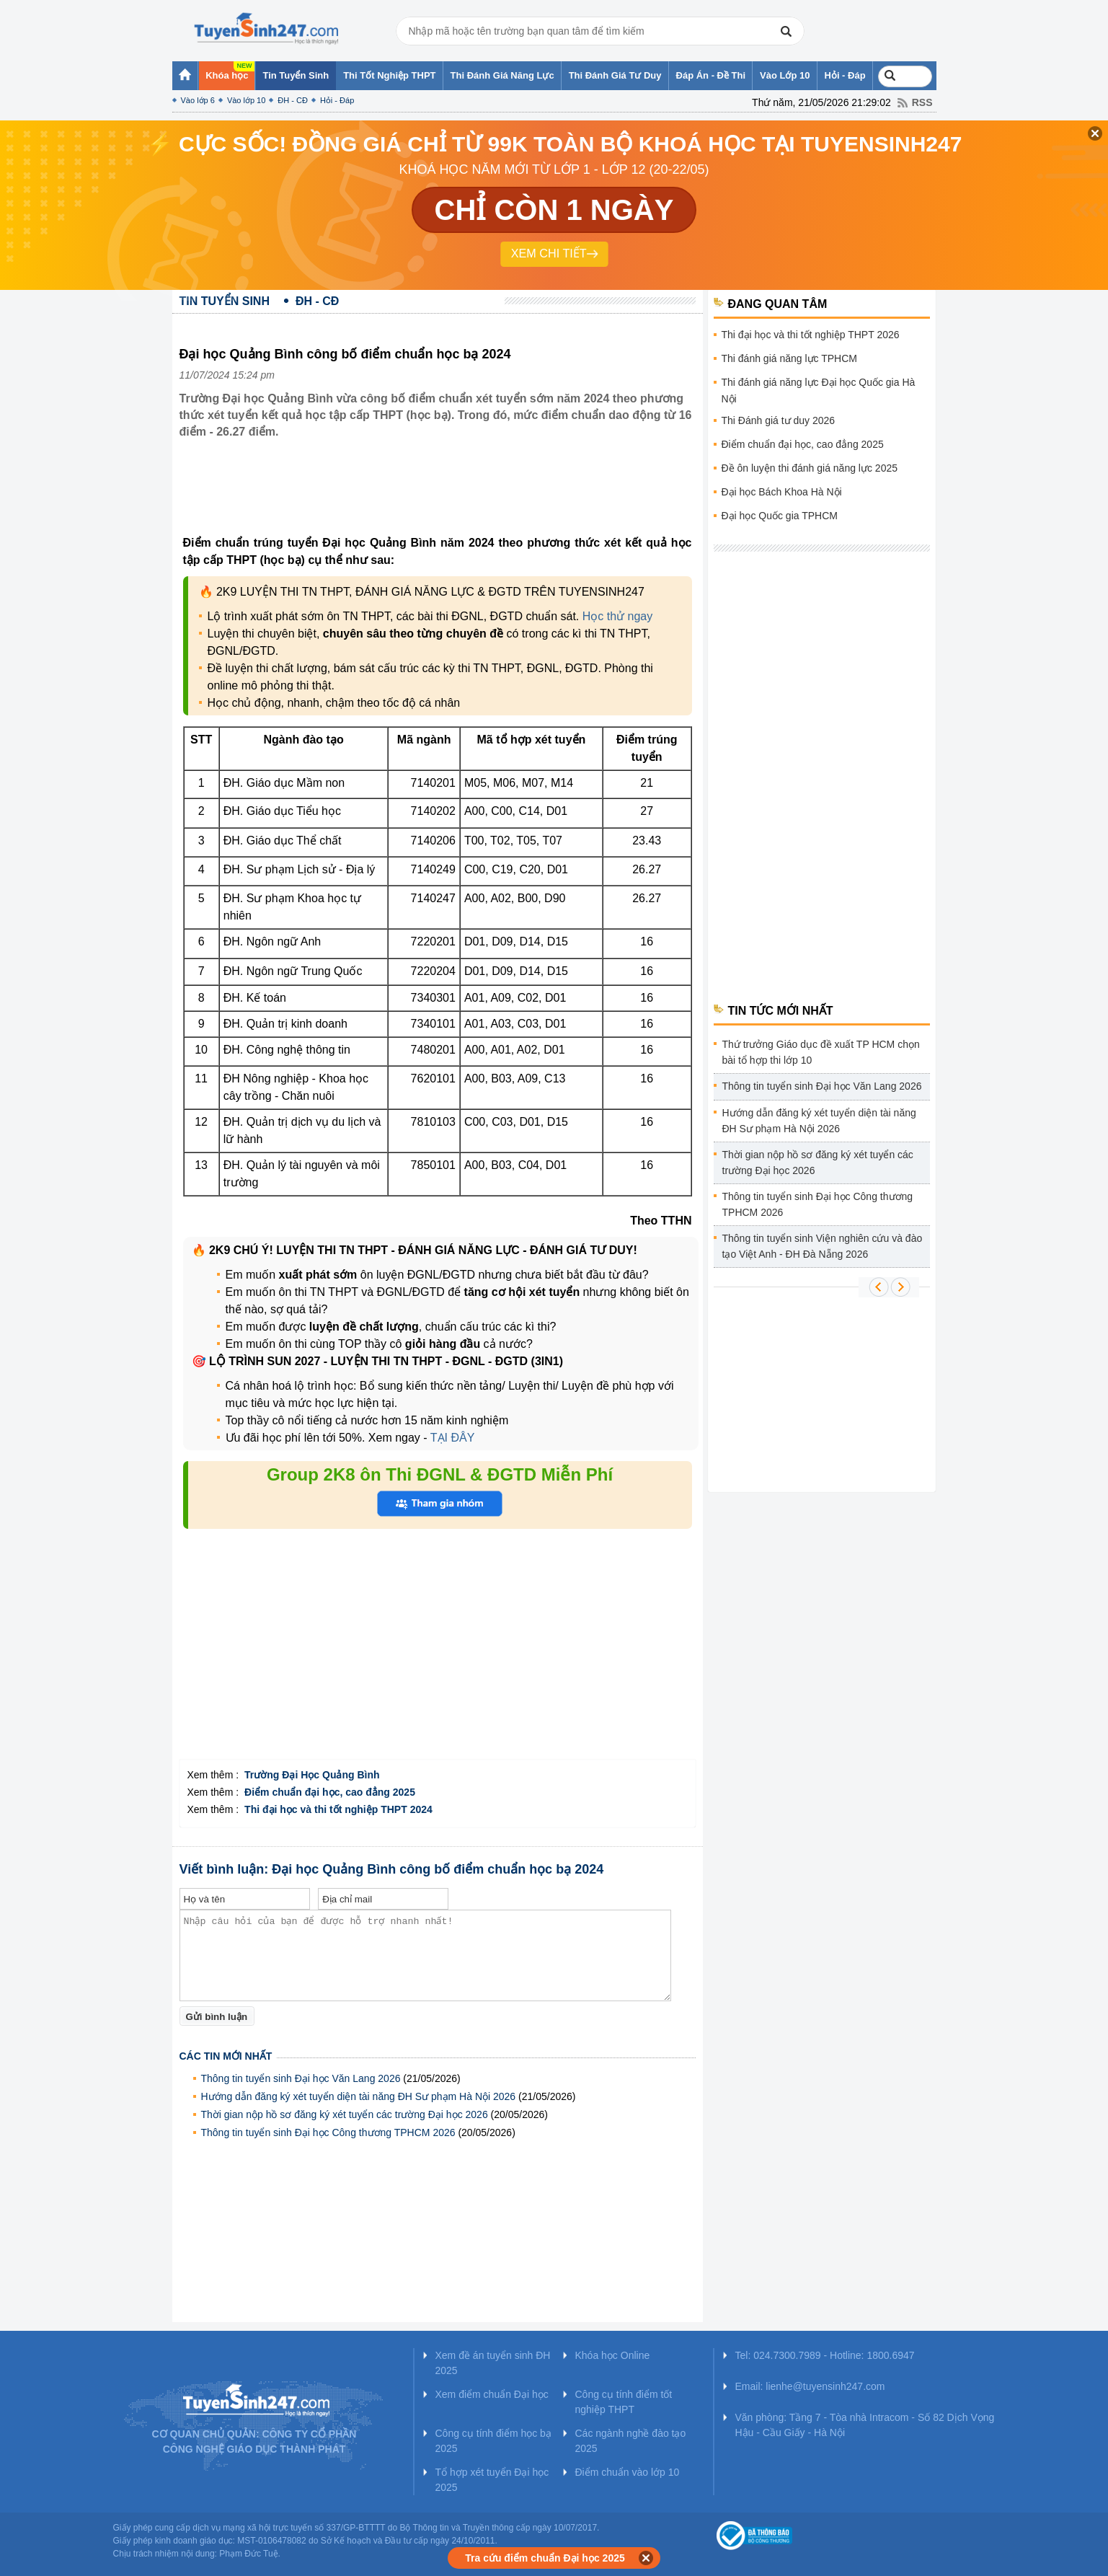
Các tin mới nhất (226, 2056)
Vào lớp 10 (246, 100)
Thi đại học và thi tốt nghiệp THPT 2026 (811, 334)
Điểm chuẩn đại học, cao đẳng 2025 (803, 444)
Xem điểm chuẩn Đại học (492, 2394)
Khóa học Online (612, 2355)
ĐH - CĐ (293, 100)
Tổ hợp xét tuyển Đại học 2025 (492, 2479)
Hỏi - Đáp (337, 100)
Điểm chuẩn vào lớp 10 (627, 2472)
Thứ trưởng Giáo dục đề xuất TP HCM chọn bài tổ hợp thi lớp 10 (821, 1052)
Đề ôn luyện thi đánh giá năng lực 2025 (810, 468)
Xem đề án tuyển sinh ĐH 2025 (493, 2363)
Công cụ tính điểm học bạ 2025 (493, 2440)
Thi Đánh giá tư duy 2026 (779, 420)
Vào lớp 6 (198, 100)
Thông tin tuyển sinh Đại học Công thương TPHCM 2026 (329, 2132)
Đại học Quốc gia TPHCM (780, 515)
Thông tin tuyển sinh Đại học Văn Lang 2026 (301, 2078)
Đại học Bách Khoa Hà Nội (782, 492)
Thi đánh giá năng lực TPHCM (790, 358)
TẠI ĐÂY (451, 1438)
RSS (922, 102)
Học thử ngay (617, 616)
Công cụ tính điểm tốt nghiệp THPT (624, 2401)
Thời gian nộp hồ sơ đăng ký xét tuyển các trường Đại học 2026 (344, 2114)
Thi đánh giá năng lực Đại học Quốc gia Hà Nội (819, 390)
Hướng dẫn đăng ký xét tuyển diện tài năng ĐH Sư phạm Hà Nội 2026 (358, 2096)
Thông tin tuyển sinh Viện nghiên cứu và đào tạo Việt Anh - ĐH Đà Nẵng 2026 (822, 1246)
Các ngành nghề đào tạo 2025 (630, 2440)
